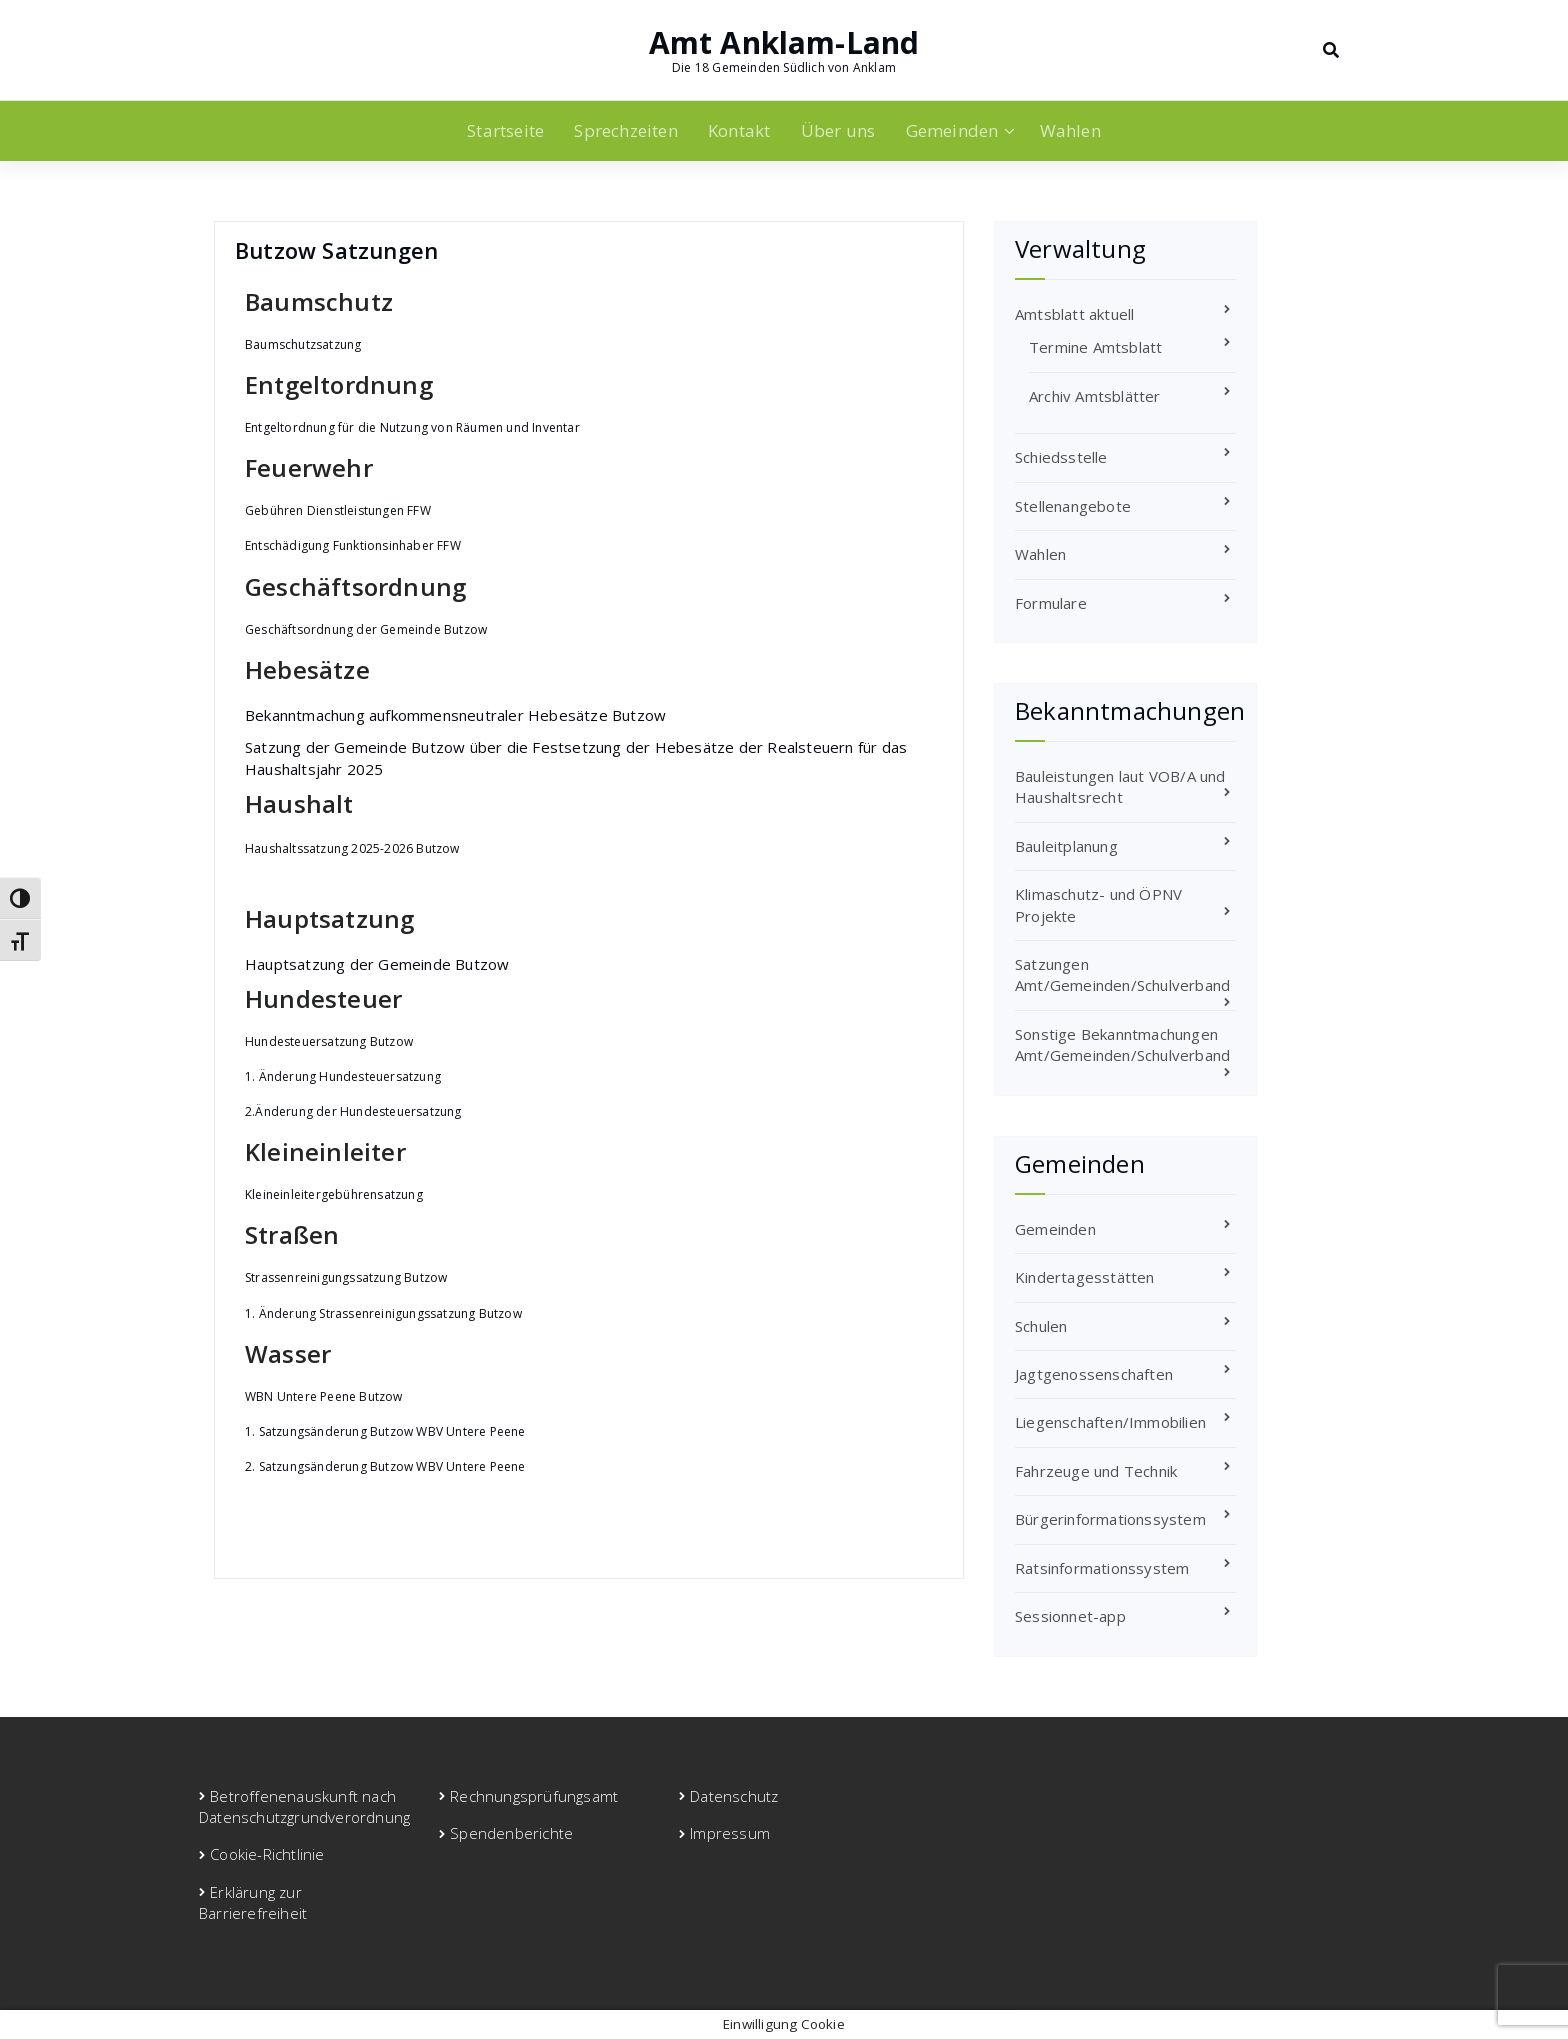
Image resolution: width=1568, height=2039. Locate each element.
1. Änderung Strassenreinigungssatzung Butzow (383, 1313)
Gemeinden (952, 130)
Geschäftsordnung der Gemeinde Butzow (366, 629)
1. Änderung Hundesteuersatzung (343, 1076)
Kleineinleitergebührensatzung (334, 1194)
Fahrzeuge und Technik (1096, 1471)
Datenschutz (734, 1796)
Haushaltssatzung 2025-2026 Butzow (352, 848)
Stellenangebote (1073, 506)
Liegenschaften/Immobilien (1110, 1422)
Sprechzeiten (625, 130)
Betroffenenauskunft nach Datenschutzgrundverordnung (304, 1806)
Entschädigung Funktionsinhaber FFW (353, 545)
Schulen (1041, 1326)
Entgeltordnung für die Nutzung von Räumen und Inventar (412, 427)
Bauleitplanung (1066, 846)
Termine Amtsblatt (1095, 347)
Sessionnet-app (1070, 1616)
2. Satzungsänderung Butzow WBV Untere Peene (385, 1466)
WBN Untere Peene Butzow (324, 1396)
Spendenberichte (511, 1833)
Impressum (730, 1833)
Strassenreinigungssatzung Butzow (346, 1277)
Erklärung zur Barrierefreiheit (253, 1902)
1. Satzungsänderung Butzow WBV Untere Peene (385, 1431)
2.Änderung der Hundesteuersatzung (353, 1111)
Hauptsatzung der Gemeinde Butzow (377, 964)
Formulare (1051, 603)
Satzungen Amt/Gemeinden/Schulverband (1122, 974)
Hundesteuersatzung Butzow (329, 1041)
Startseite (505, 130)
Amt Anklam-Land (784, 43)
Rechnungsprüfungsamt (534, 1796)
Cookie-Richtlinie (267, 1854)
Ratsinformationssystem (1102, 1568)
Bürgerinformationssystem (1110, 1519)
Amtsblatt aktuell (1074, 314)
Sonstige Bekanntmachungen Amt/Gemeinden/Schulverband (1122, 1044)
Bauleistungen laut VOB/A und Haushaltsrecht (1120, 786)
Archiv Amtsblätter (1095, 396)
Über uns (838, 130)
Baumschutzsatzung (303, 344)
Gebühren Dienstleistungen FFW (338, 510)
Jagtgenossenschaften (1094, 1374)
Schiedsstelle (1061, 457)
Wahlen (1070, 130)
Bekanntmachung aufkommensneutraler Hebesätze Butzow (455, 715)
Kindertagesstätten (1085, 1277)
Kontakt (739, 130)
